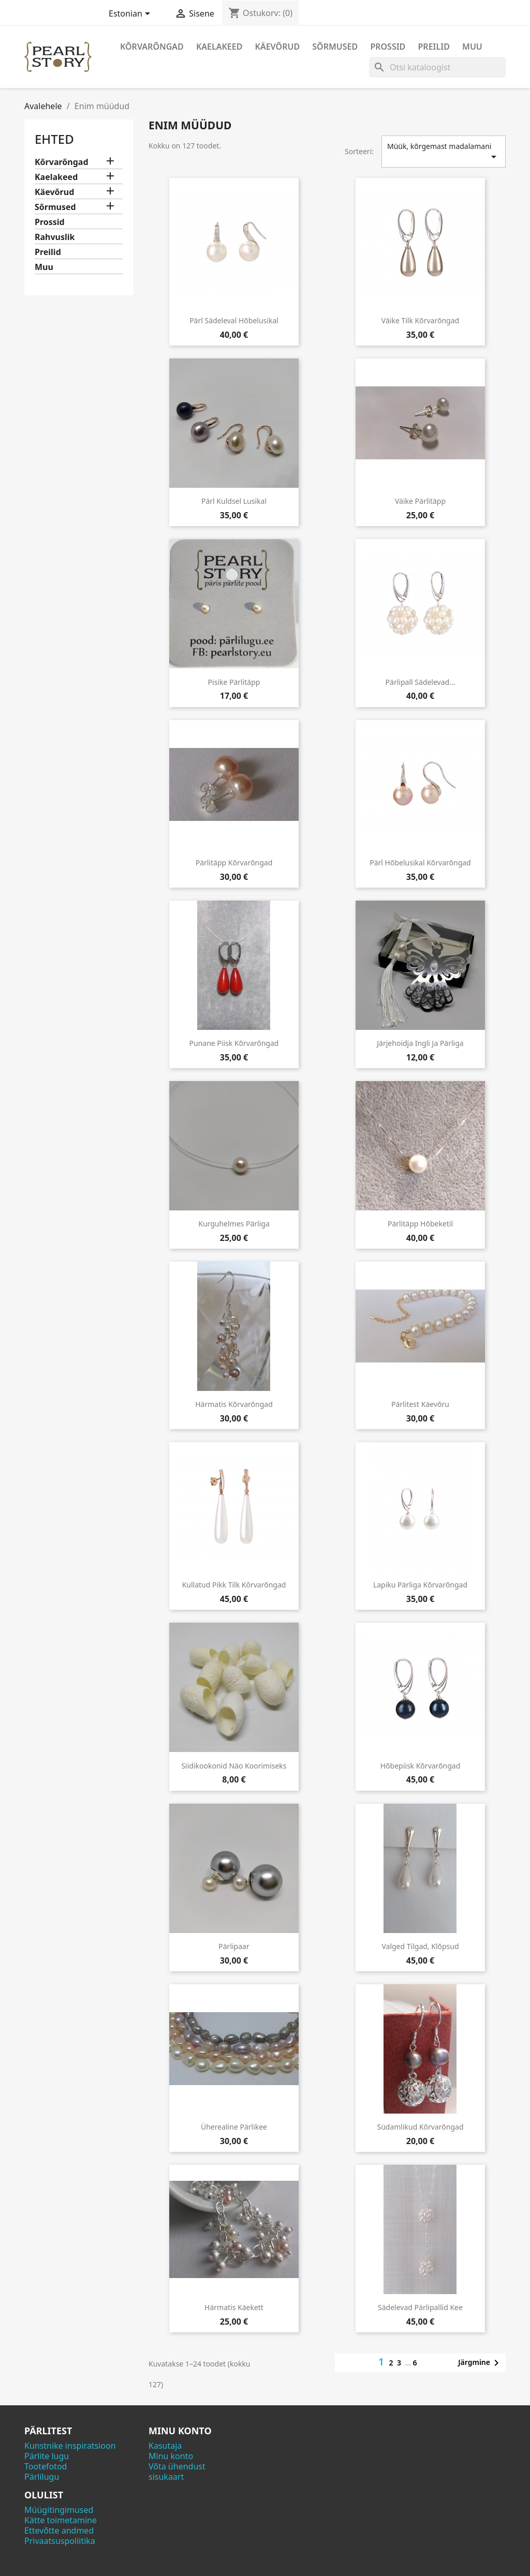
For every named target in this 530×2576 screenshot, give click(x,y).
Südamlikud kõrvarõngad (420, 2127)
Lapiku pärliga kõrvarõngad (420, 1585)
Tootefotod (45, 2466)
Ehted (54, 138)
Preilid (434, 46)
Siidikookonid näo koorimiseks (233, 1766)
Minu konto (171, 2456)
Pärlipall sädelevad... (420, 682)
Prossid (387, 46)
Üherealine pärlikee (234, 2127)
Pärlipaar (233, 1946)
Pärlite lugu (46, 2456)
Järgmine (480, 2363)
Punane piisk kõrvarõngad (234, 1043)
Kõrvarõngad (152, 46)
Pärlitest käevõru (420, 1404)
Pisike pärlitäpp (234, 682)
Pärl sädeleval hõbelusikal (233, 320)
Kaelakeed (219, 46)
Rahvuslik (55, 237)
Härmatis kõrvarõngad (234, 1404)
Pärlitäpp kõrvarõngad (234, 862)
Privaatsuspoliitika (59, 2541)
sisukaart (166, 2476)
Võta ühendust (177, 2466)
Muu (472, 46)
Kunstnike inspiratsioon (70, 2445)
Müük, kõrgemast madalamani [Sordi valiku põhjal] (443, 152)
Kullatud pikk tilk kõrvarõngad (234, 1585)
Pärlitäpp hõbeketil (420, 1224)
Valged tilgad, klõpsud (420, 1946)
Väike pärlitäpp (420, 501)
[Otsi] (437, 67)
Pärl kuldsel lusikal (234, 501)
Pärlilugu (41, 2476)
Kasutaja (165, 2445)
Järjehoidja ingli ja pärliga (420, 1043)
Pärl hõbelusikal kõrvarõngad (420, 862)
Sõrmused (335, 46)
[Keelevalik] (131, 14)
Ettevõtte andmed (59, 2530)
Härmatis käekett (233, 2307)
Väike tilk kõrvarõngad (420, 320)
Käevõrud (277, 46)
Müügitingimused (58, 2509)
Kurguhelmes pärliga (234, 1224)
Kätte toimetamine (60, 2520)
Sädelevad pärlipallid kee (420, 2307)
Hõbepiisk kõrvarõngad (420, 1766)
